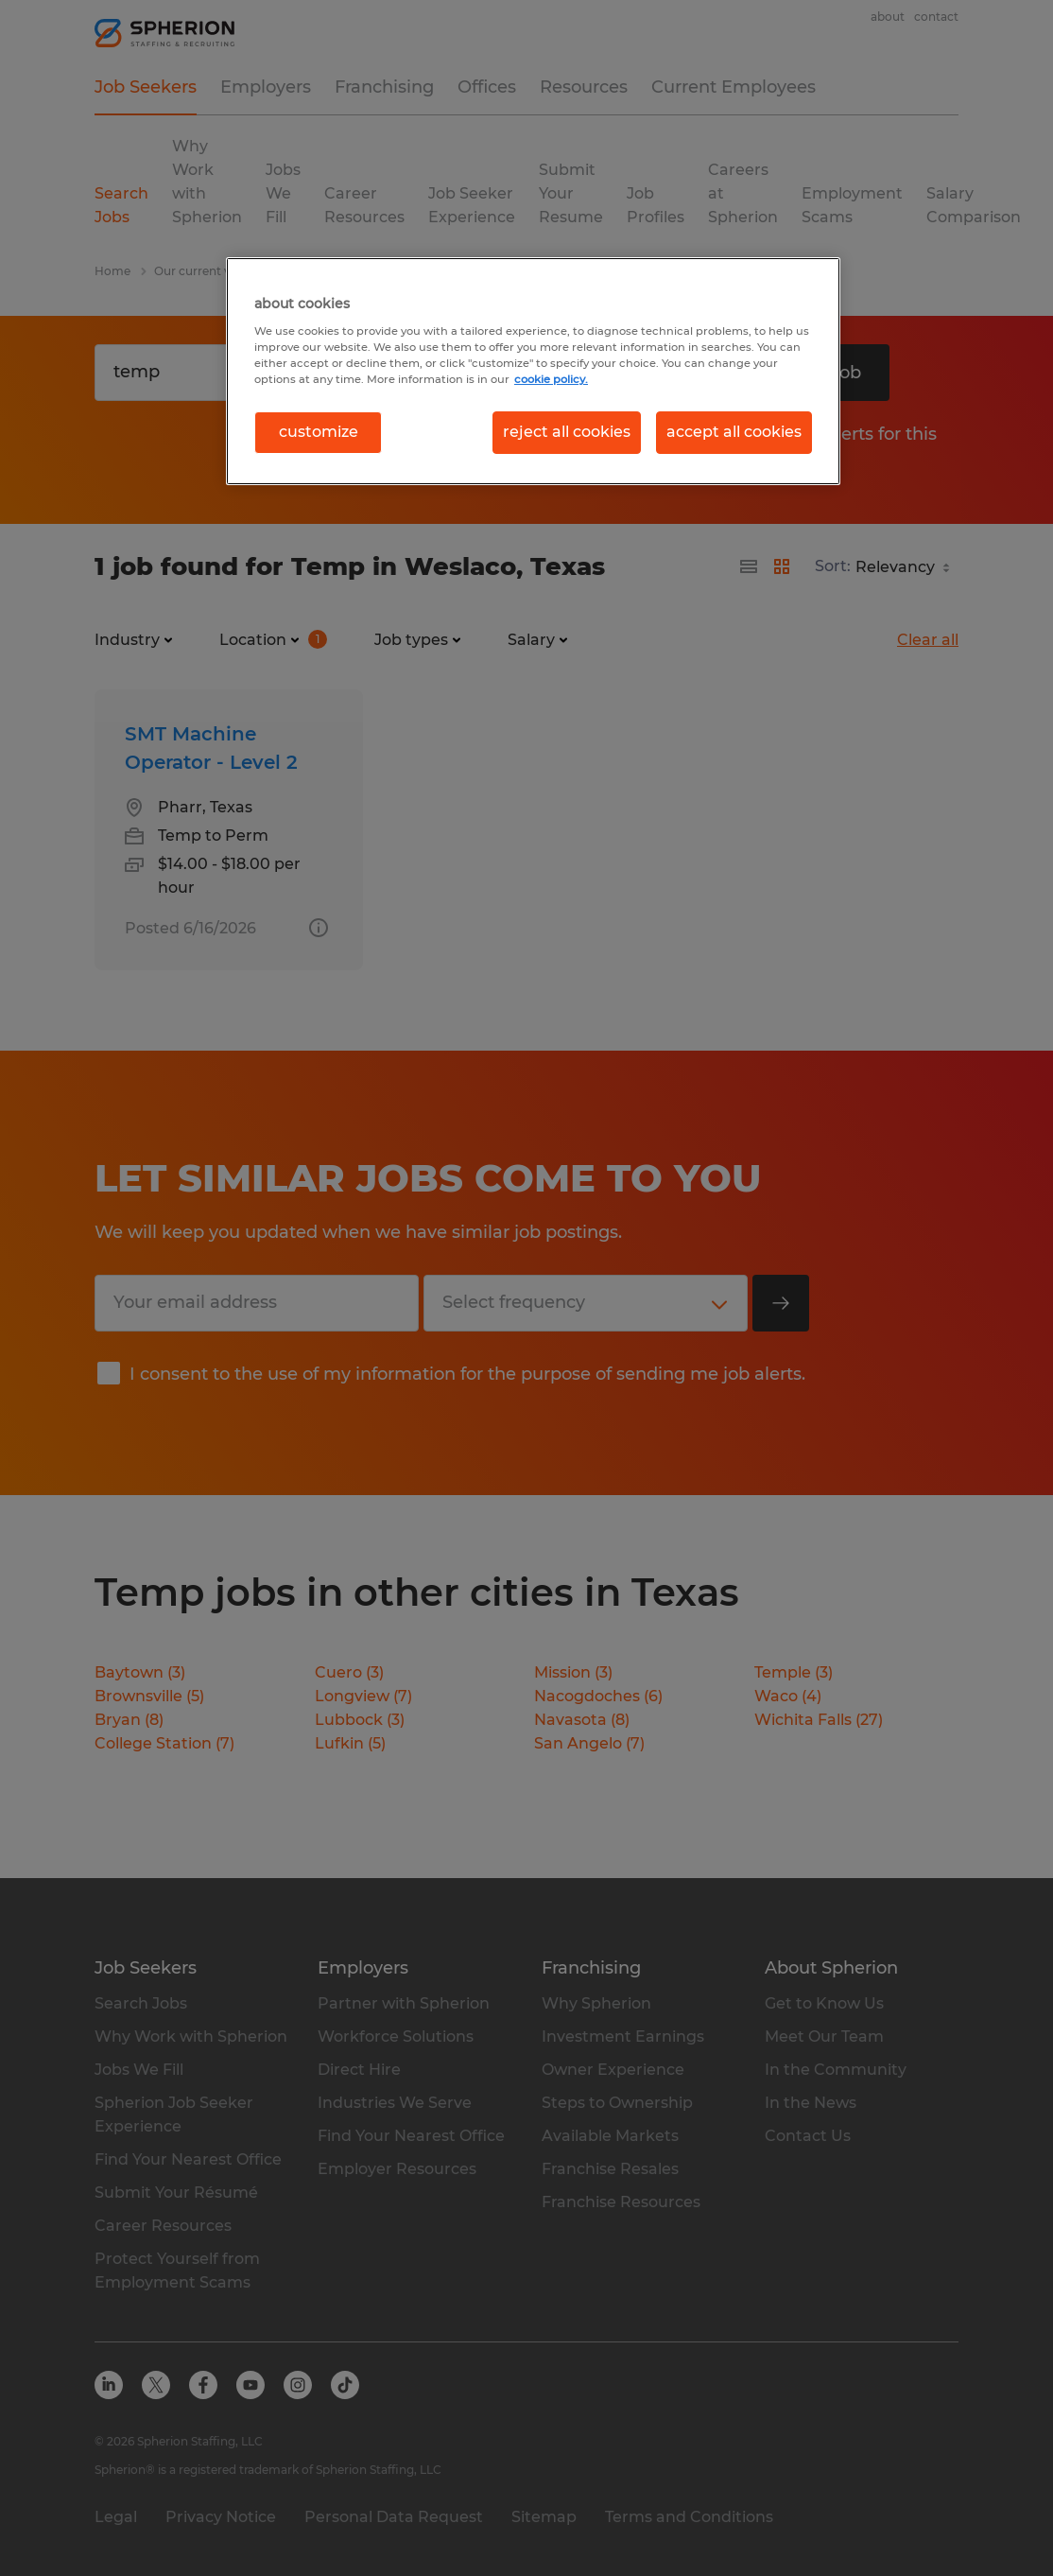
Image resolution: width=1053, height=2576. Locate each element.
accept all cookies (734, 432)
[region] (533, 370)
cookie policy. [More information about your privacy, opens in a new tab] (551, 379)
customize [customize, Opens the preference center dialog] (318, 432)
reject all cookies (566, 432)
